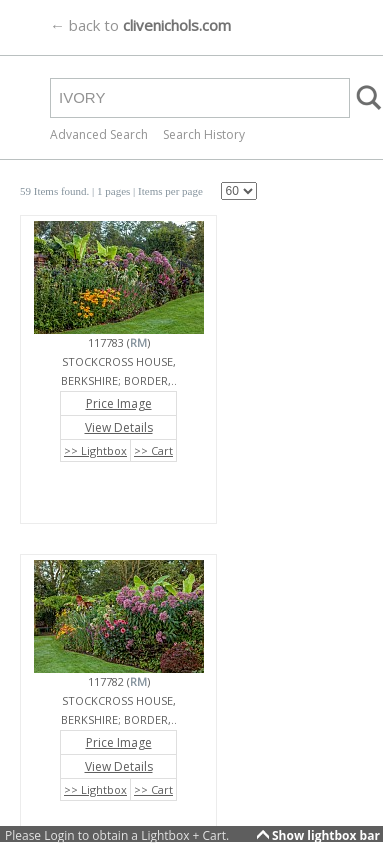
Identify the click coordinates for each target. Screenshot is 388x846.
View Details (119, 427)
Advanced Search (99, 134)
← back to (140, 25)
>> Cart (153, 450)
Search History (204, 134)
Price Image (119, 403)
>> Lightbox (95, 450)
